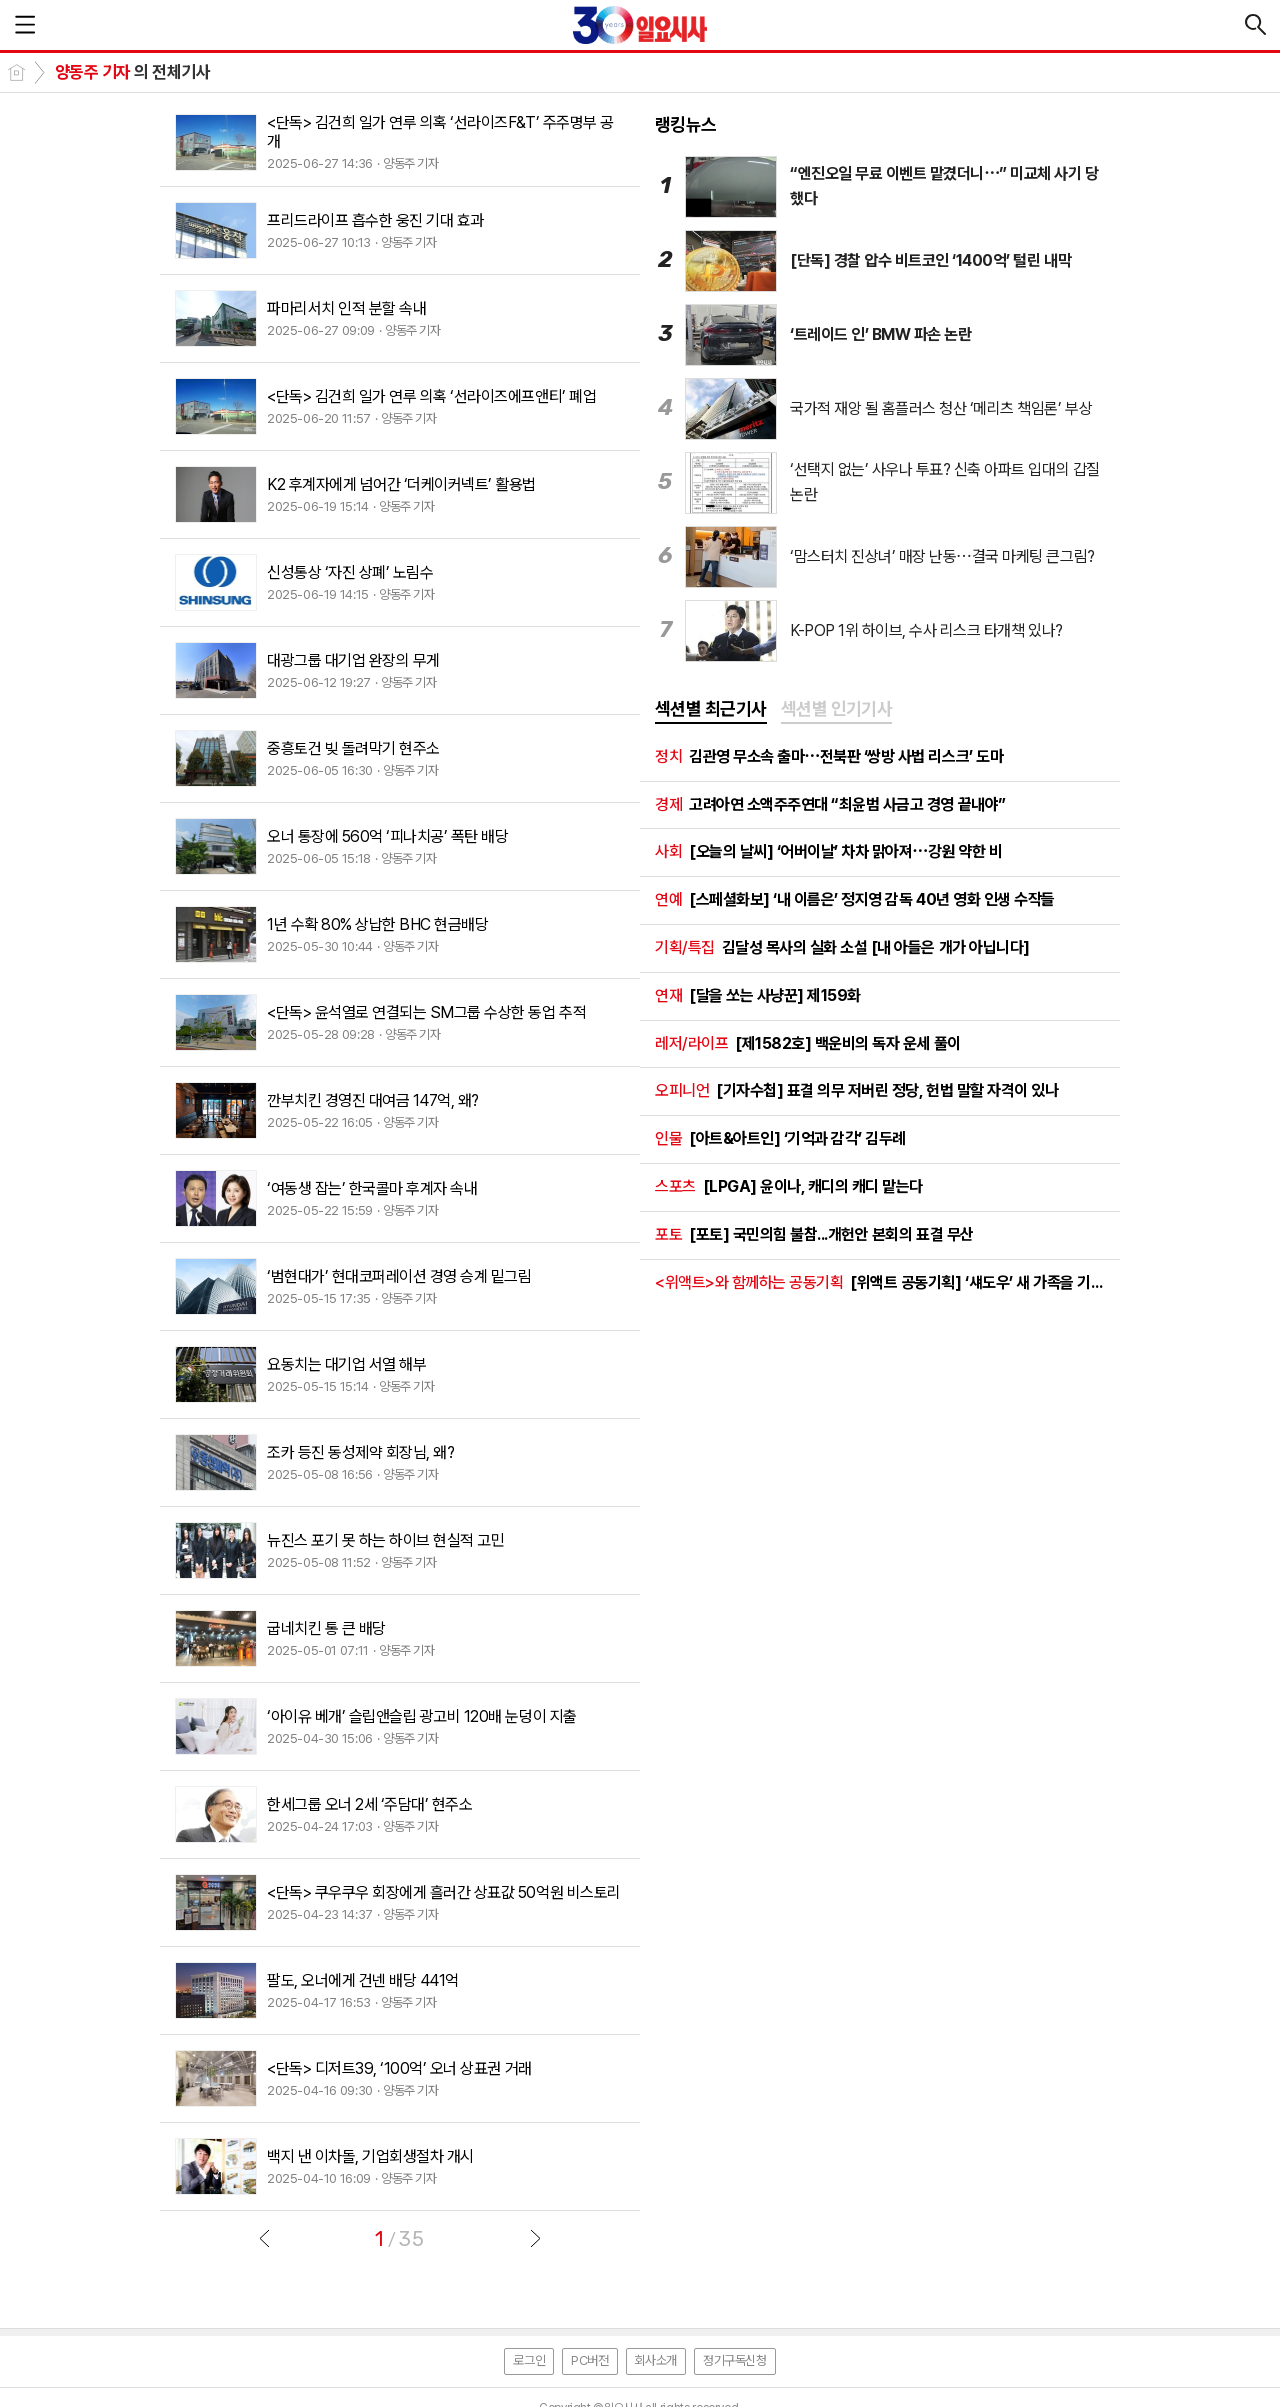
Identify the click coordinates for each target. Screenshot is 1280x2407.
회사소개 (656, 2360)
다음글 (535, 2238)
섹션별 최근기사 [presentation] (711, 708)
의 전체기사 (132, 72)
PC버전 (589, 2360)
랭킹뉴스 (686, 124)
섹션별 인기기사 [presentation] (837, 708)
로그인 (529, 2360)
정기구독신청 (735, 2360)
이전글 (265, 2238)
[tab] (711, 710)
